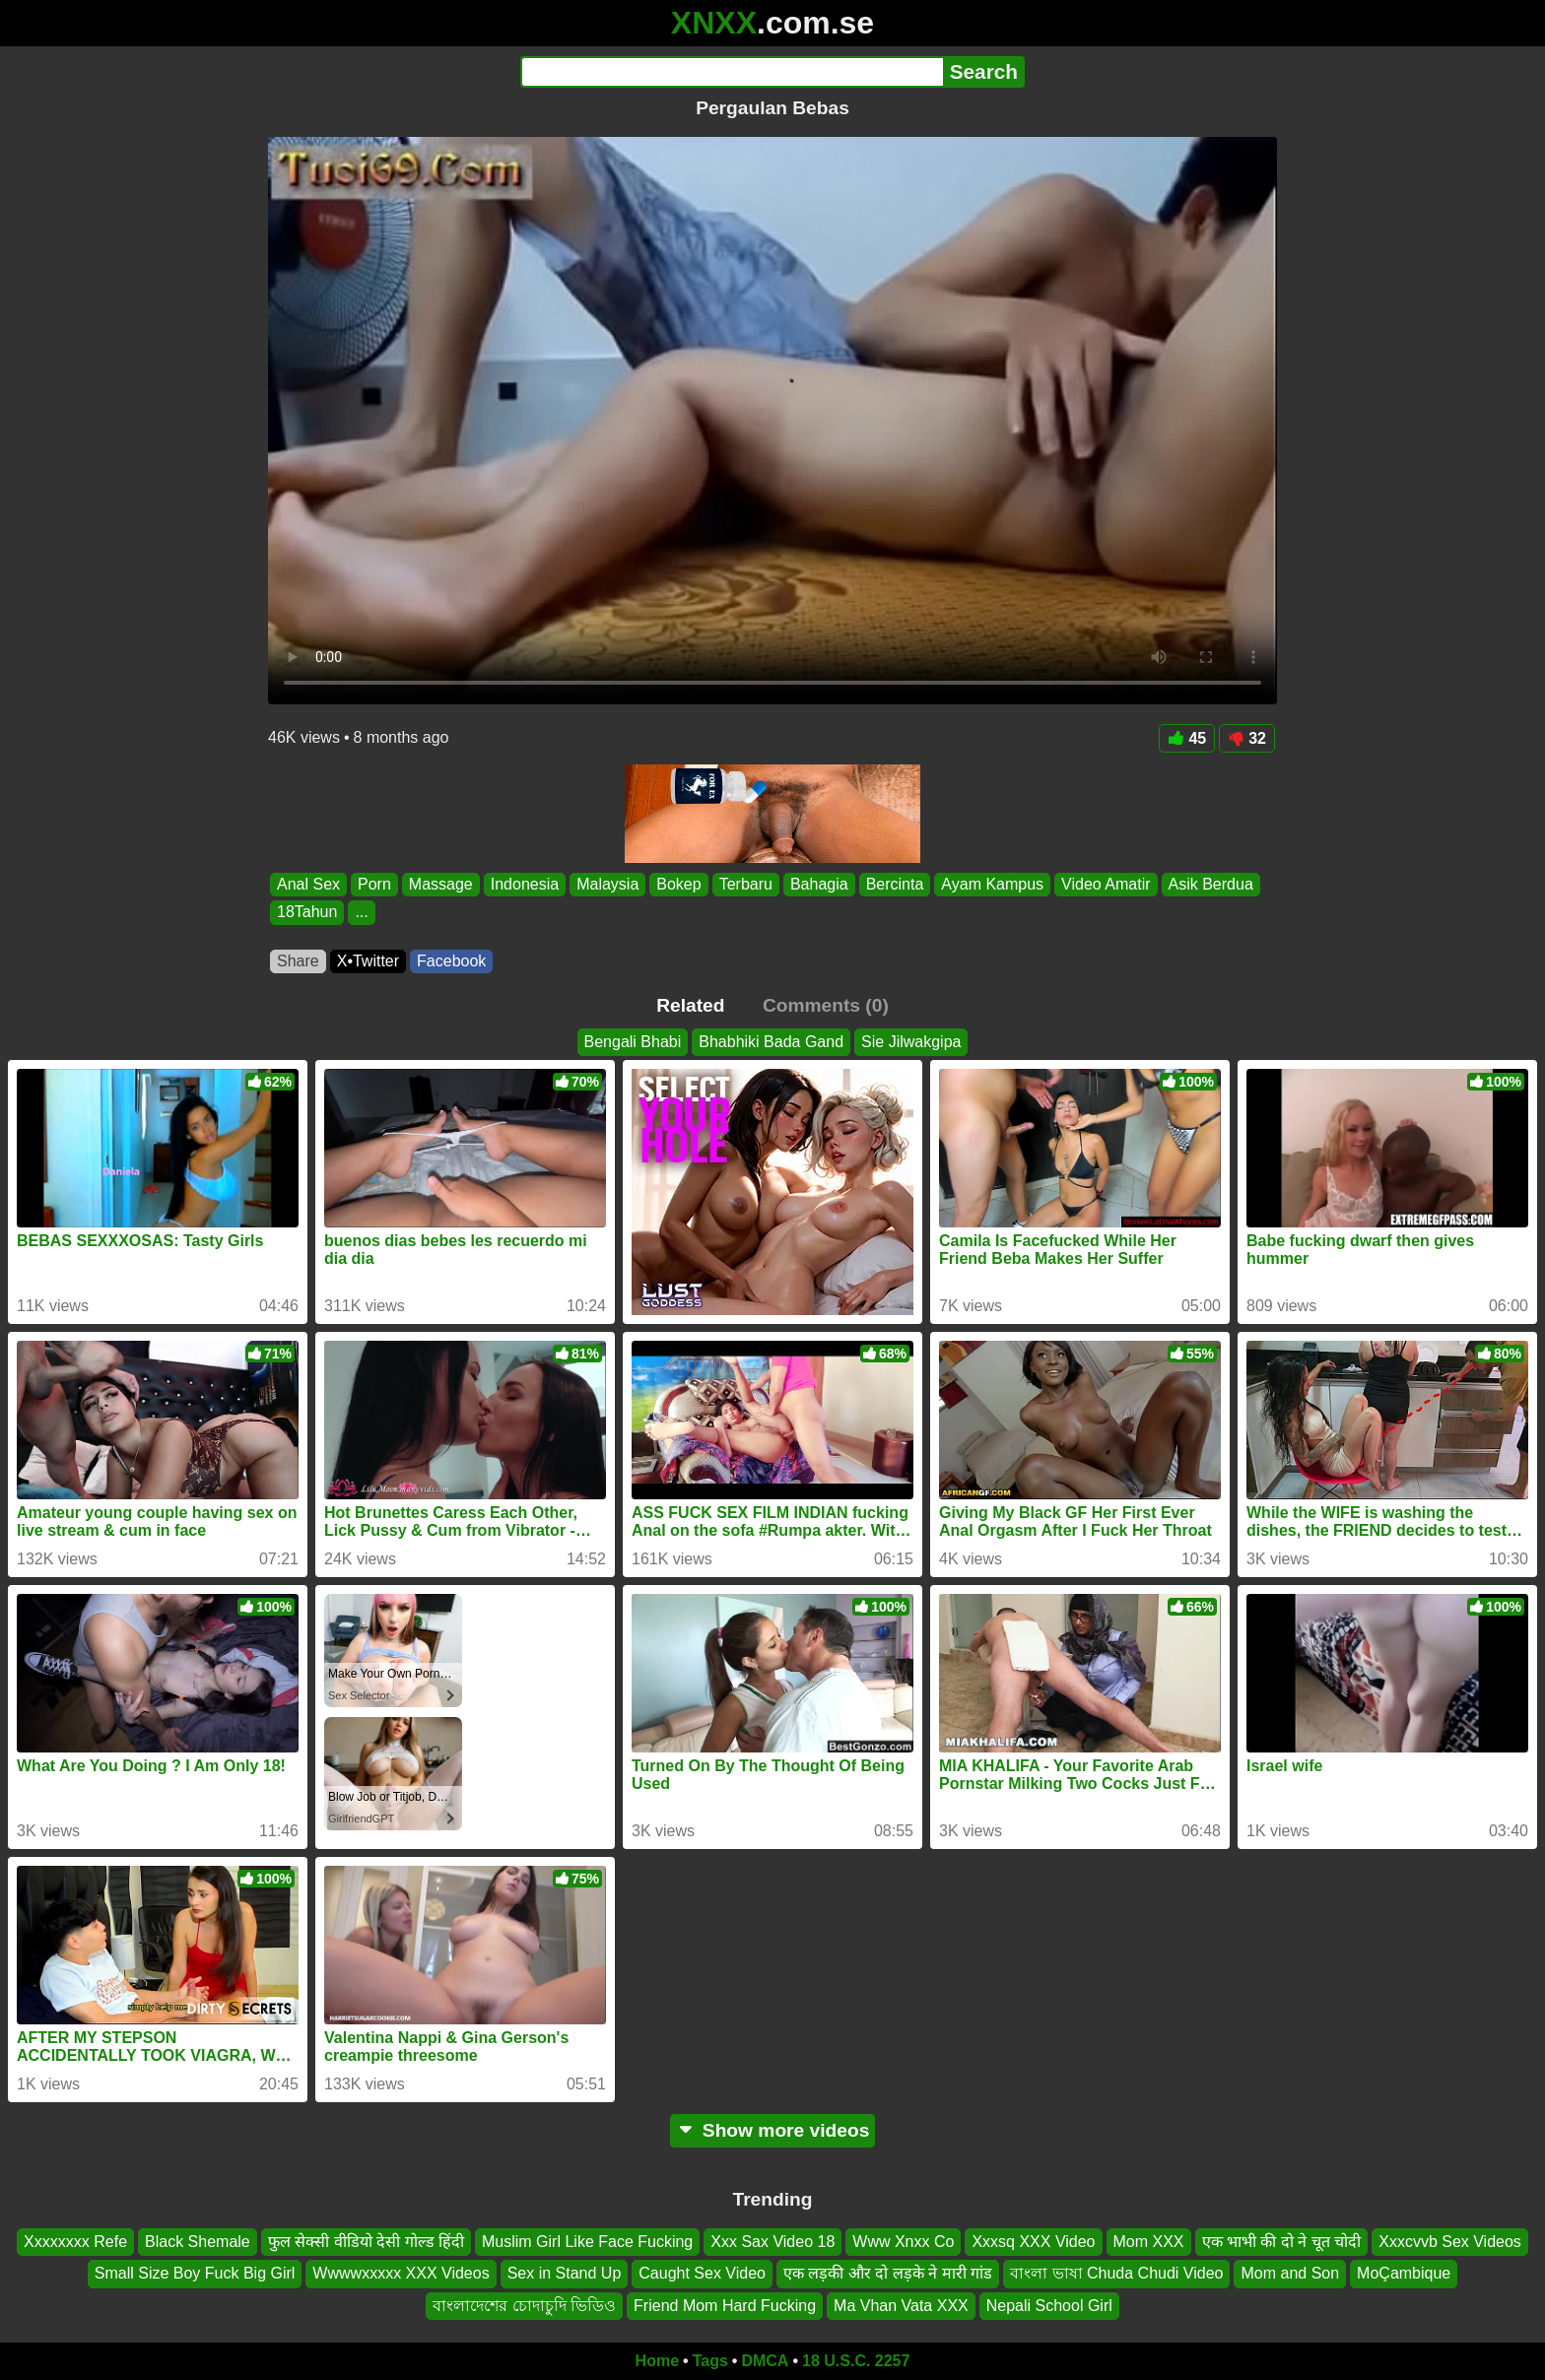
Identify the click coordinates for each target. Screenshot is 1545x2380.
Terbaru (745, 884)
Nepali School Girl (1049, 2305)
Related (690, 1005)
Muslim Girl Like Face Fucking (587, 2241)
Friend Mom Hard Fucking (725, 2305)
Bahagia (819, 884)
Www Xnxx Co (903, 2241)
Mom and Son (1290, 2274)
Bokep (678, 884)
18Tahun (307, 912)
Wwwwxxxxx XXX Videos (400, 2274)
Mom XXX (1148, 2241)
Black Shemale (197, 2241)
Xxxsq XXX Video (1033, 2241)
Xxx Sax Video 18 (772, 2241)
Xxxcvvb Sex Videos (1449, 2241)
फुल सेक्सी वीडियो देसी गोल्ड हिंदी (366, 2241)
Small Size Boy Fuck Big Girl (195, 2274)
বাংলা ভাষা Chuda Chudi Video (1116, 2274)
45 (1187, 738)
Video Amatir (1105, 884)
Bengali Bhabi (633, 1041)
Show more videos (773, 2130)
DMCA (764, 2360)
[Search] (731, 72)
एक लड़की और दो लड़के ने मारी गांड (887, 2274)
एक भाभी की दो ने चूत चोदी (1282, 2241)
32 (1247, 738)
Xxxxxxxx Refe (75, 2241)
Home (657, 2360)
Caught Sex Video (702, 2274)
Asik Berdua (1211, 884)
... (361, 912)
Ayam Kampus (992, 884)
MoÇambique (1403, 2274)
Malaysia (607, 884)
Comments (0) (826, 1005)
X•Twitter (368, 961)
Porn (374, 884)
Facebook (451, 961)
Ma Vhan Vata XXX (901, 2305)
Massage (441, 884)
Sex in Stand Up (564, 2274)
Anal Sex (308, 884)
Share (298, 961)
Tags (710, 2360)
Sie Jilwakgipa (911, 1041)
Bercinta (895, 884)
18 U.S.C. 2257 (855, 2360)
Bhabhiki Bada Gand (771, 1041)
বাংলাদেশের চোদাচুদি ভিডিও (524, 2305)
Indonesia (525, 884)
